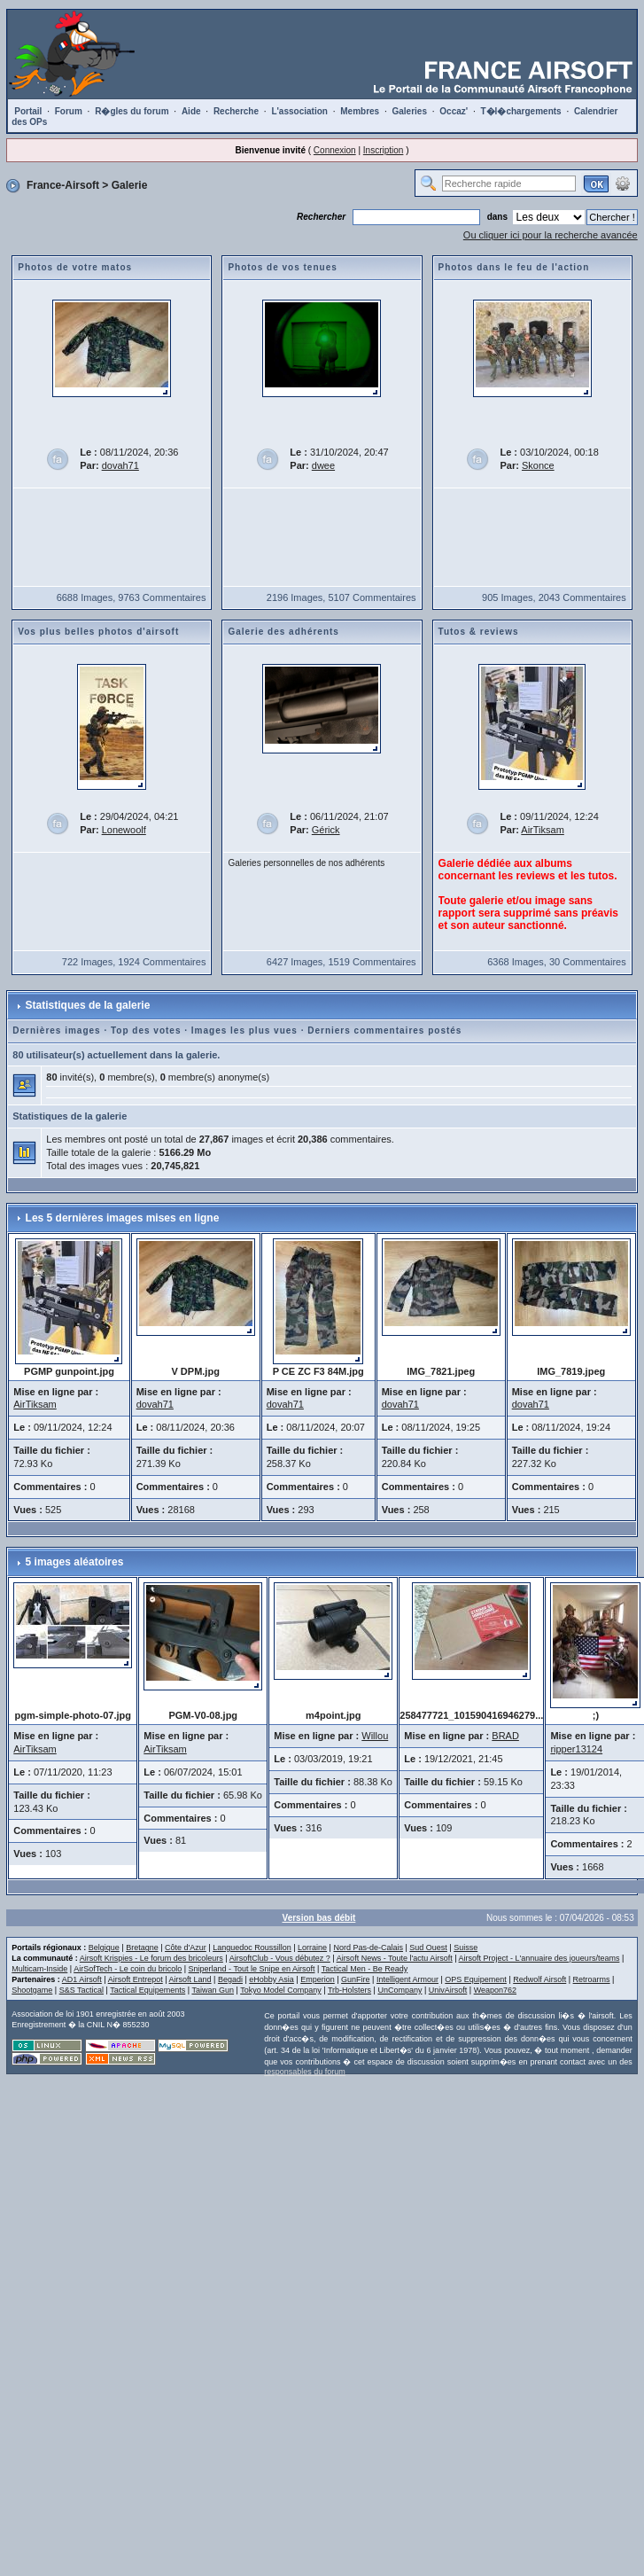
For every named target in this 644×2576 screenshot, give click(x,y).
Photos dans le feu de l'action (514, 267)
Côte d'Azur (185, 1947)
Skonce (538, 465)
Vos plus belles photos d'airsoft (98, 631)
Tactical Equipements (147, 1990)
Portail (28, 111)
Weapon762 (495, 1990)
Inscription (383, 150)
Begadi (230, 1979)
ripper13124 (576, 1749)
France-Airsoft (63, 185)
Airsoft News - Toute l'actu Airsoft (395, 1958)
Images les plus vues (244, 1030)
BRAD (505, 1735)
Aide (191, 111)
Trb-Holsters (349, 1990)
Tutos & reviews (478, 631)
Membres (359, 111)
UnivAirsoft (448, 1990)
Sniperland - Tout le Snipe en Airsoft (252, 1968)
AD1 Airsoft (82, 1979)
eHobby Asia (271, 1979)
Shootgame (32, 1990)
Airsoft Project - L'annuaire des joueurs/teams (539, 1958)
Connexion (335, 150)
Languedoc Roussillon (252, 1947)
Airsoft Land (190, 1979)
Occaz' (453, 111)
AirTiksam (542, 829)
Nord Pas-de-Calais (368, 1947)
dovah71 (120, 465)
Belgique (104, 1947)
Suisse (465, 1947)
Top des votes (146, 1030)
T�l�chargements (521, 111)
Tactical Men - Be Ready (365, 1968)
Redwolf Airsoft (539, 1979)
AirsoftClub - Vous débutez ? (279, 1958)
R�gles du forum (131, 111)
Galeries (409, 111)
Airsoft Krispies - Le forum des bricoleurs (151, 1958)
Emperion (317, 1979)
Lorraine (312, 1947)
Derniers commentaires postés (384, 1030)
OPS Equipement (476, 1979)
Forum (68, 111)
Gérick (326, 829)
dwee (323, 465)
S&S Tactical (81, 1990)
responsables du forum (304, 2071)
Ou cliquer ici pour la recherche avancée (550, 235)
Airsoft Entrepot (135, 1979)
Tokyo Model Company (281, 1990)
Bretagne (142, 1947)
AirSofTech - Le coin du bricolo (128, 1968)
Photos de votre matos (75, 267)
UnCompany (399, 1990)
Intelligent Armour (407, 1979)
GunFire (355, 1979)
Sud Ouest (428, 1947)
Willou (374, 1735)
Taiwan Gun (212, 1990)
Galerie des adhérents (283, 631)
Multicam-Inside (39, 1968)
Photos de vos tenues (282, 267)
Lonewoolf (124, 829)
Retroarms (591, 1979)
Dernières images (56, 1030)
